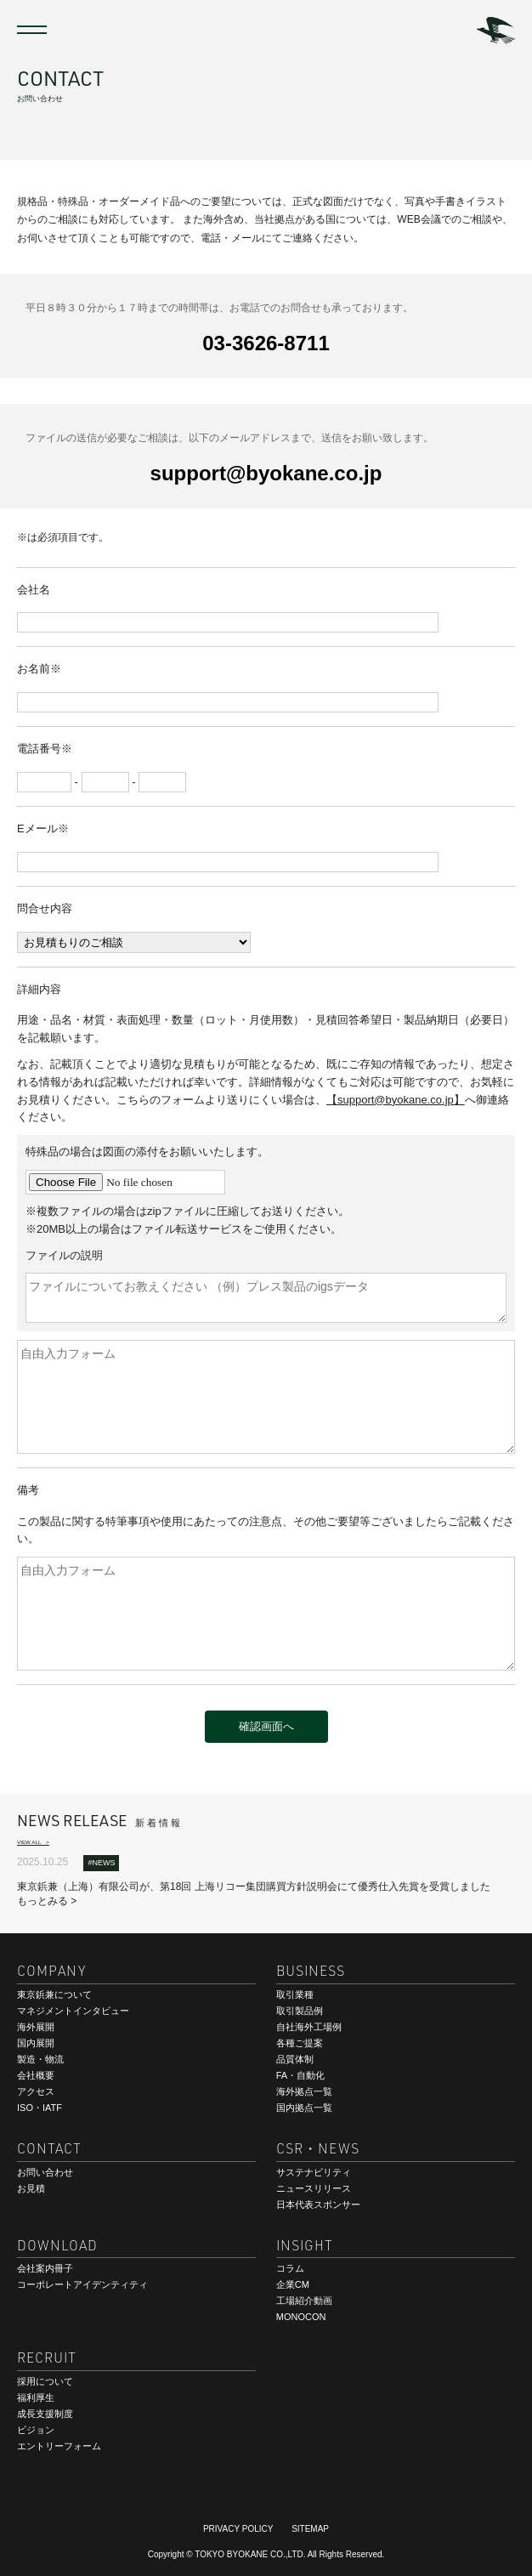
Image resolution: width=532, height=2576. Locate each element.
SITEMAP (310, 2528)
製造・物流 (40, 2059)
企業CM (292, 2284)
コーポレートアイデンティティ (82, 2284)
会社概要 (35, 2075)
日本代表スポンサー (318, 2204)
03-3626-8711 (265, 342)
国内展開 (35, 2043)
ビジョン (35, 2430)
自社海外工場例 (309, 2027)
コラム (290, 2268)
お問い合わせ (45, 2172)
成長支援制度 (45, 2414)
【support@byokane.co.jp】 (395, 1099)
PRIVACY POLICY (238, 2528)
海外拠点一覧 (304, 2091)
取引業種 (295, 1994)
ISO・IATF (39, 2107)
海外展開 (35, 2027)
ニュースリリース (313, 2188)
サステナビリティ (313, 2172)
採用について (45, 2381)
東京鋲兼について (54, 1994)
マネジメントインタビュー (73, 2011)
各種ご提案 (299, 2043)
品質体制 (295, 2059)
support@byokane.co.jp (266, 472)
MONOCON (301, 2317)
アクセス (35, 2091)
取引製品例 (299, 2011)
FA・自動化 (300, 2075)
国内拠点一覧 (304, 2107)
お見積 (31, 2188)
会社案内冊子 (45, 2268)
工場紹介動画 (304, 2300)
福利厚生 (35, 2397)
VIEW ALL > (33, 1842)
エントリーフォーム (59, 2446)
